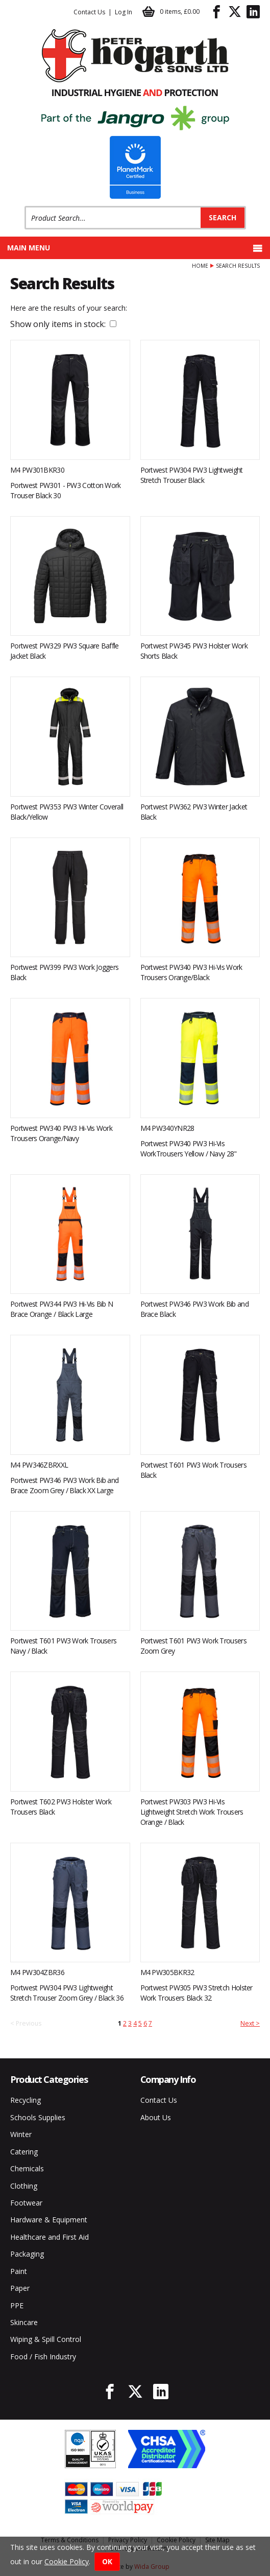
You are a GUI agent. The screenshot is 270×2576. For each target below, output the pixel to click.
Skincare (24, 2322)
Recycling (25, 2100)
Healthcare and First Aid (49, 2237)
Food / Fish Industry (43, 2356)
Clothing (23, 2186)
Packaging (27, 2254)
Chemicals (27, 2168)
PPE (16, 2305)
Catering (24, 2151)
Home (200, 265)
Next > (250, 2023)
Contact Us (89, 12)
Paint (18, 2271)
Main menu (135, 248)
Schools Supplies (37, 2117)
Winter (21, 2134)
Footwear (26, 2203)
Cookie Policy (66, 2561)
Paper (20, 2288)
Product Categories (48, 2079)
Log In (123, 12)
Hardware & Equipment (48, 2219)
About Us (155, 2117)
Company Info (168, 2079)
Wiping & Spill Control (45, 2339)
